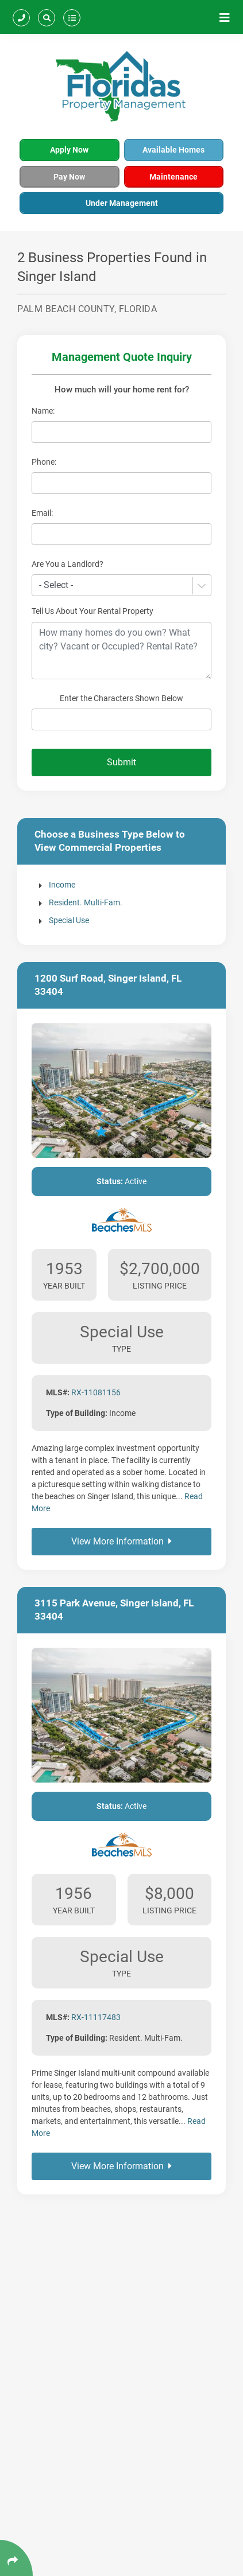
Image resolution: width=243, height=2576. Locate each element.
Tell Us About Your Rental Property (92, 611)
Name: (43, 410)
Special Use (69, 920)
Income (62, 884)
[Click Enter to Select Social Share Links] (16, 2558)
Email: (42, 512)
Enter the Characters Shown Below (121, 698)
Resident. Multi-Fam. (85, 902)
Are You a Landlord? (67, 564)
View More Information (121, 1541)
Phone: (44, 461)
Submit (121, 762)
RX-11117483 (96, 2017)
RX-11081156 (96, 1392)
